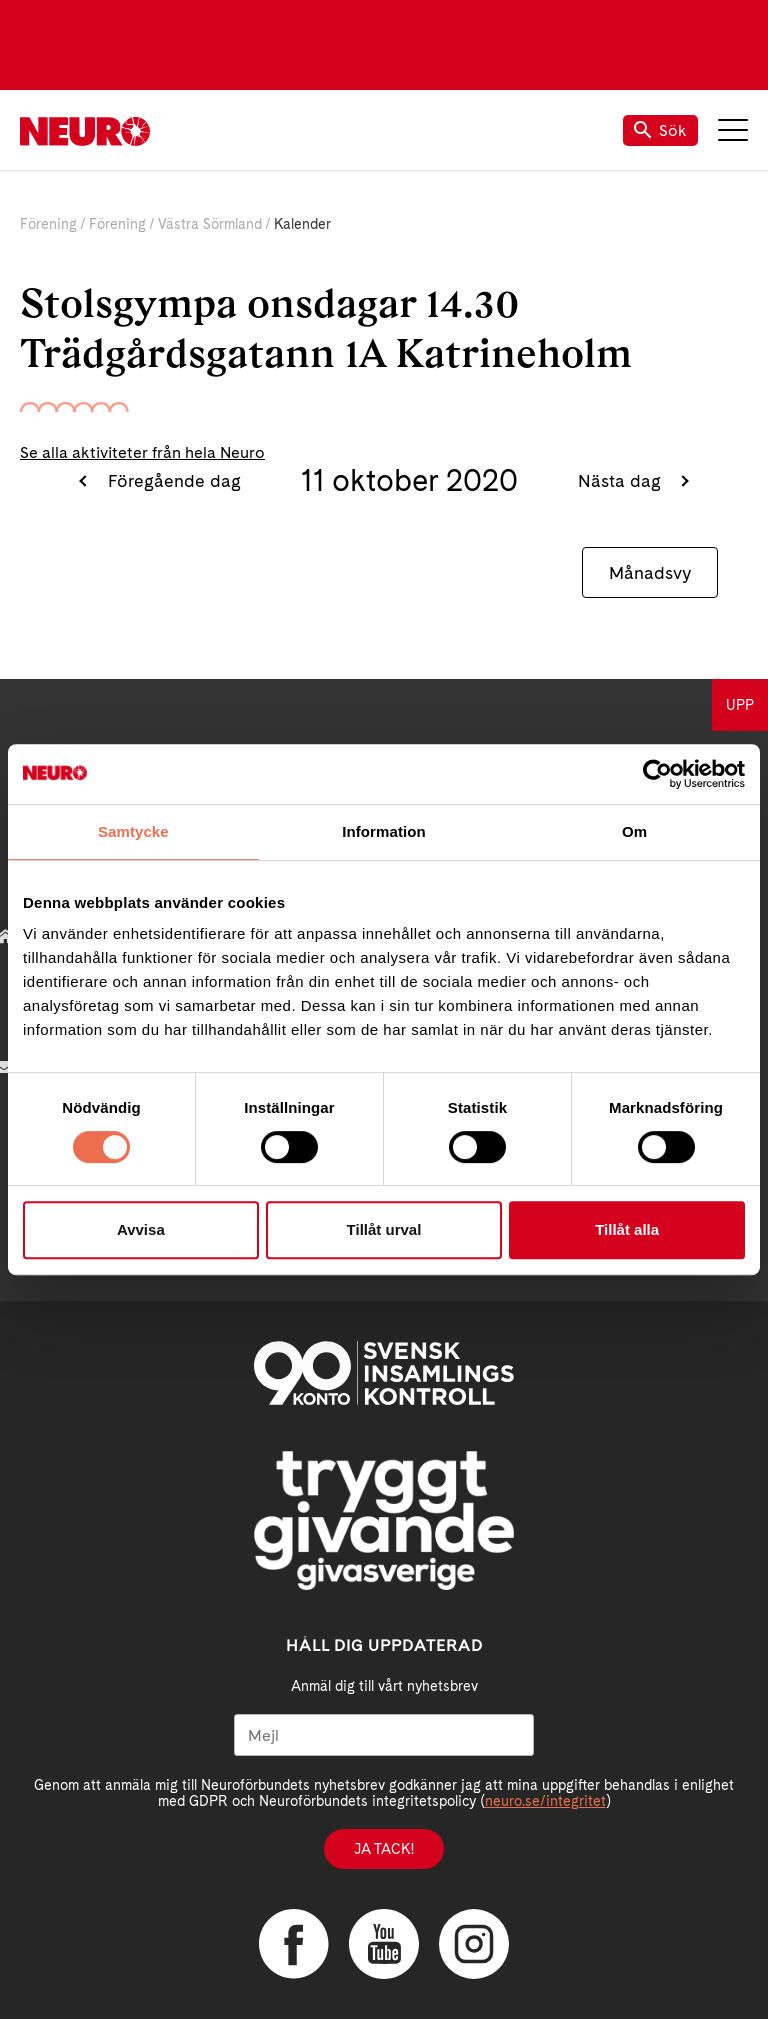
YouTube (384, 1944)
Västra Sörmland (210, 224)
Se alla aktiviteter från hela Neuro (142, 452)
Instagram (474, 1944)
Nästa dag (622, 480)
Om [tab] (634, 831)
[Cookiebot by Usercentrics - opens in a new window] (657, 774)
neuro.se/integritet (545, 1801)
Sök (660, 130)
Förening (48, 224)
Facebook (294, 1944)
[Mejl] (384, 1735)
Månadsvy (650, 572)
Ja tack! (384, 1849)
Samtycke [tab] (133, 831)
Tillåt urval (384, 1229)
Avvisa (141, 1229)
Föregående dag (172, 480)
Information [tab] (384, 831)
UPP (740, 705)
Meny (733, 130)
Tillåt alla (627, 1229)
